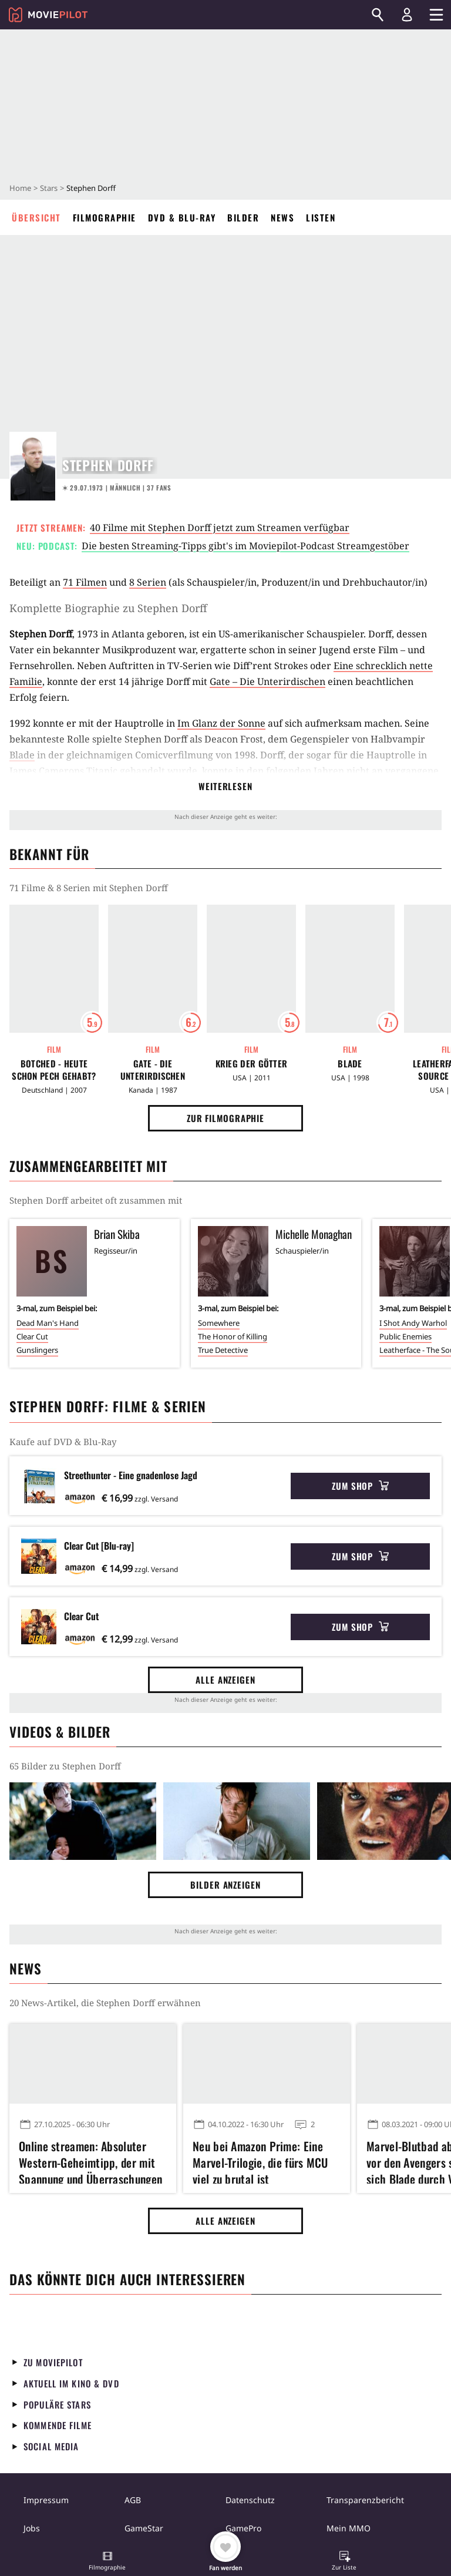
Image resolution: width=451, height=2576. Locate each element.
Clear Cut (32, 1336)
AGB (132, 2500)
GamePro (243, 2528)
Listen (320, 217)
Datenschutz (250, 2500)
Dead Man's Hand (47, 1323)
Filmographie (104, 217)
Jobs (31, 2528)
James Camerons (46, 770)
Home (20, 188)
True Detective (223, 1350)
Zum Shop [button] (360, 1485)
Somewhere (219, 1323)
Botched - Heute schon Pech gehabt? (54, 1069)
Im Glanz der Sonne (221, 723)
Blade (22, 754)
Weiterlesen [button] (225, 786)
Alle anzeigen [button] (225, 1679)
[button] (107, 2562)
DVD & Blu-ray (182, 217)
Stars (49, 188)
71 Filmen (85, 582)
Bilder (243, 217)
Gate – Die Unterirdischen (267, 681)
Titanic (101, 770)
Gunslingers (37, 1350)
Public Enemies (405, 1336)
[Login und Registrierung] (407, 14)
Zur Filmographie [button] (225, 1117)
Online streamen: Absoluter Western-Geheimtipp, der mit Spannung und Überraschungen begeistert (90, 2161)
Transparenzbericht (365, 2500)
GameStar (143, 2528)
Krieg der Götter (252, 1063)
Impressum (46, 2500)
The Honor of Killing (232, 1336)
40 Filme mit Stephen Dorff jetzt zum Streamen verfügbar (219, 527)
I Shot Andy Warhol (413, 1323)
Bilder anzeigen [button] (225, 1884)
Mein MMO (349, 2528)
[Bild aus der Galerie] (82, 1821)
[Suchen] (377, 14)
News (282, 217)
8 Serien (147, 582)
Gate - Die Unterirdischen (152, 1069)
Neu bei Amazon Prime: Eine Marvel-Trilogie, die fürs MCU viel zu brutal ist (260, 2161)
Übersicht (36, 217)
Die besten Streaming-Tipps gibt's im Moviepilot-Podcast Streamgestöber (245, 545)
